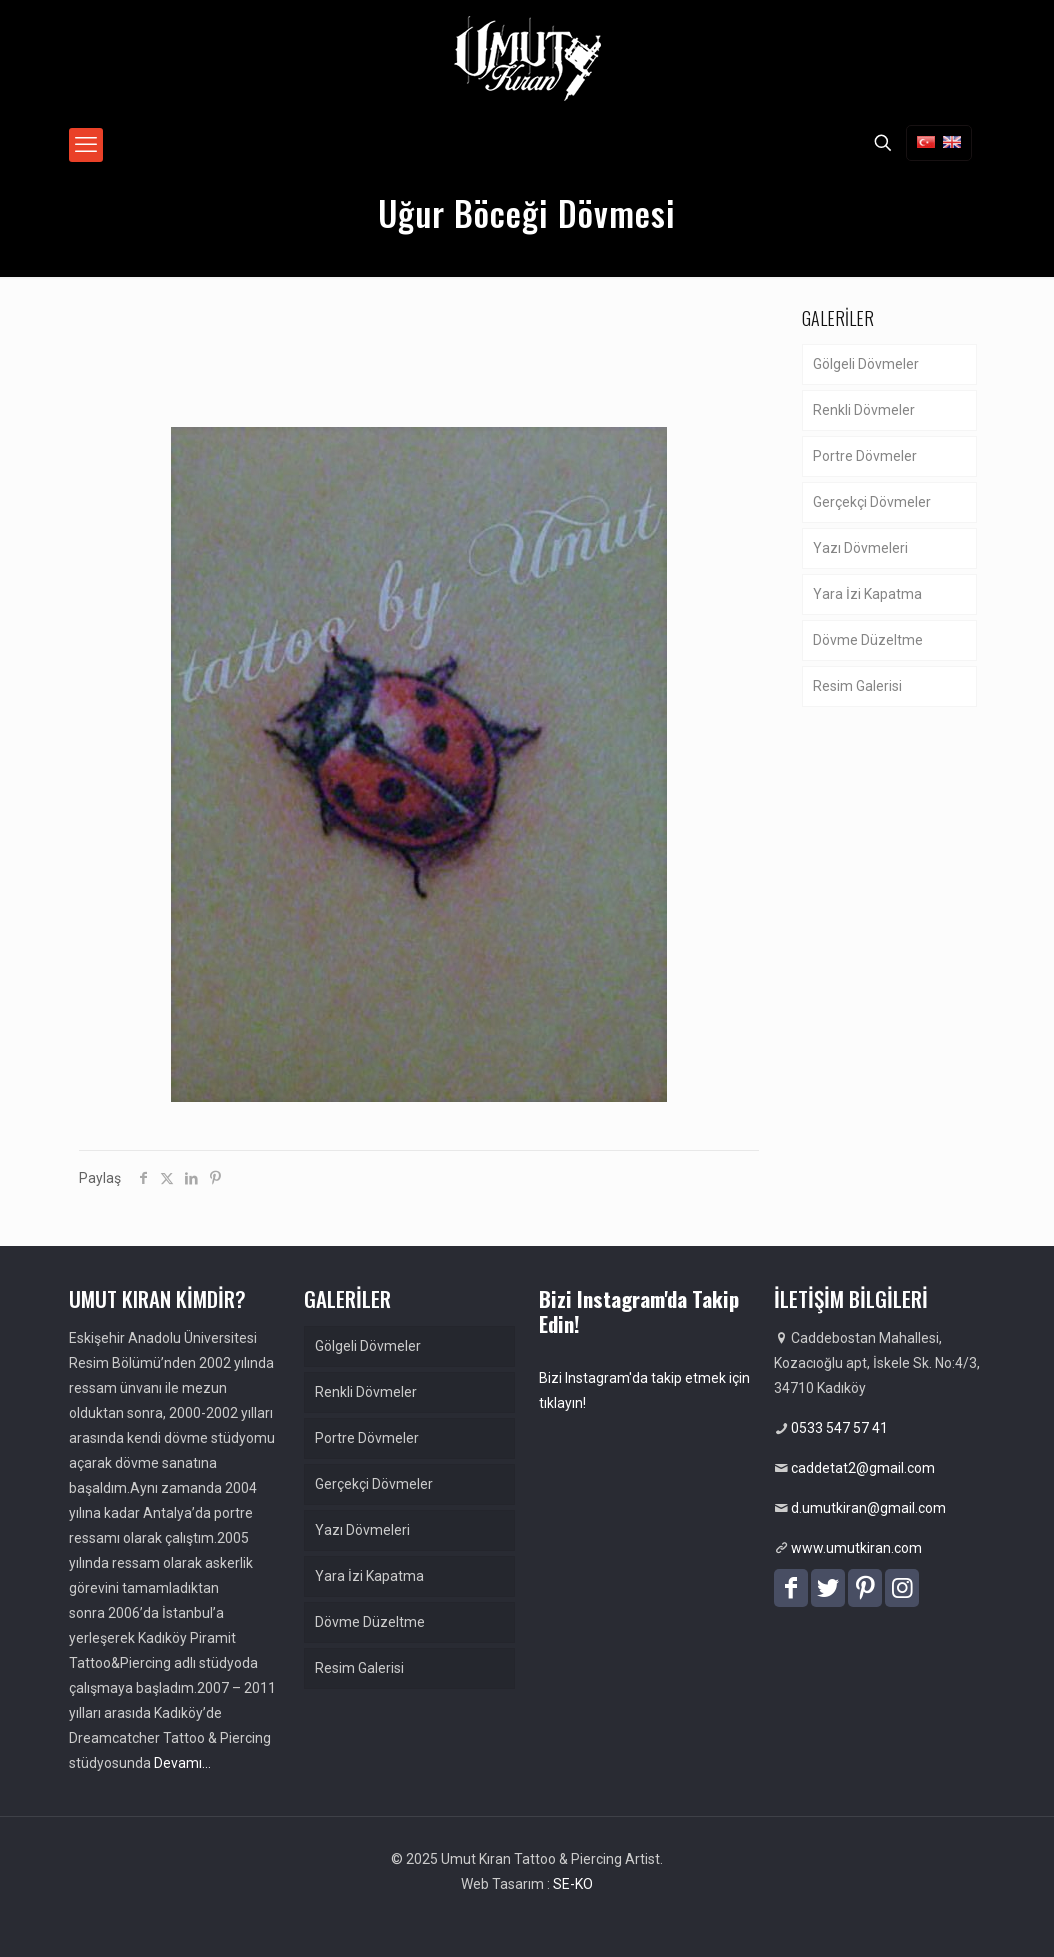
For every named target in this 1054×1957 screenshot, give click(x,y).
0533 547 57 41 (839, 1428)
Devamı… (182, 1763)
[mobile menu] (86, 145)
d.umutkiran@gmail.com (868, 1508)
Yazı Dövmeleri (860, 548)
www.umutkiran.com (856, 1548)
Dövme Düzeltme (868, 640)
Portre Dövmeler (865, 456)
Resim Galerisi (857, 686)
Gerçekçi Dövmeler (872, 502)
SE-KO (573, 1884)
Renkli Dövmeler (864, 410)
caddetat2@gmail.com (863, 1468)
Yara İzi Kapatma (867, 594)
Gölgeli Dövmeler (866, 364)
